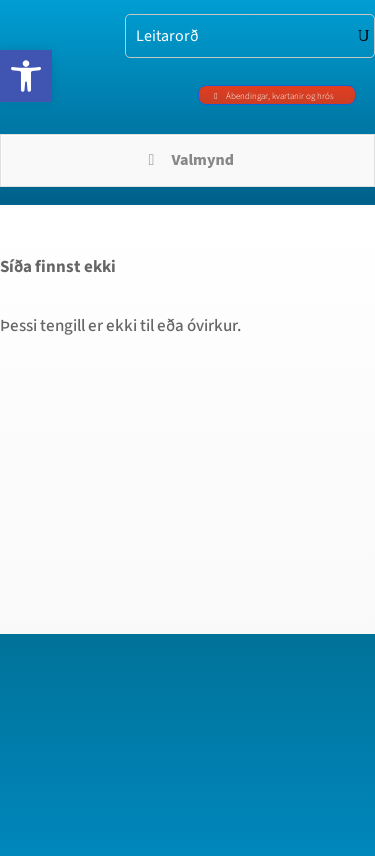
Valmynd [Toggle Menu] (187, 160)
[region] (187, 661)
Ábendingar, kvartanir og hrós (280, 96)
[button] (26, 76)
